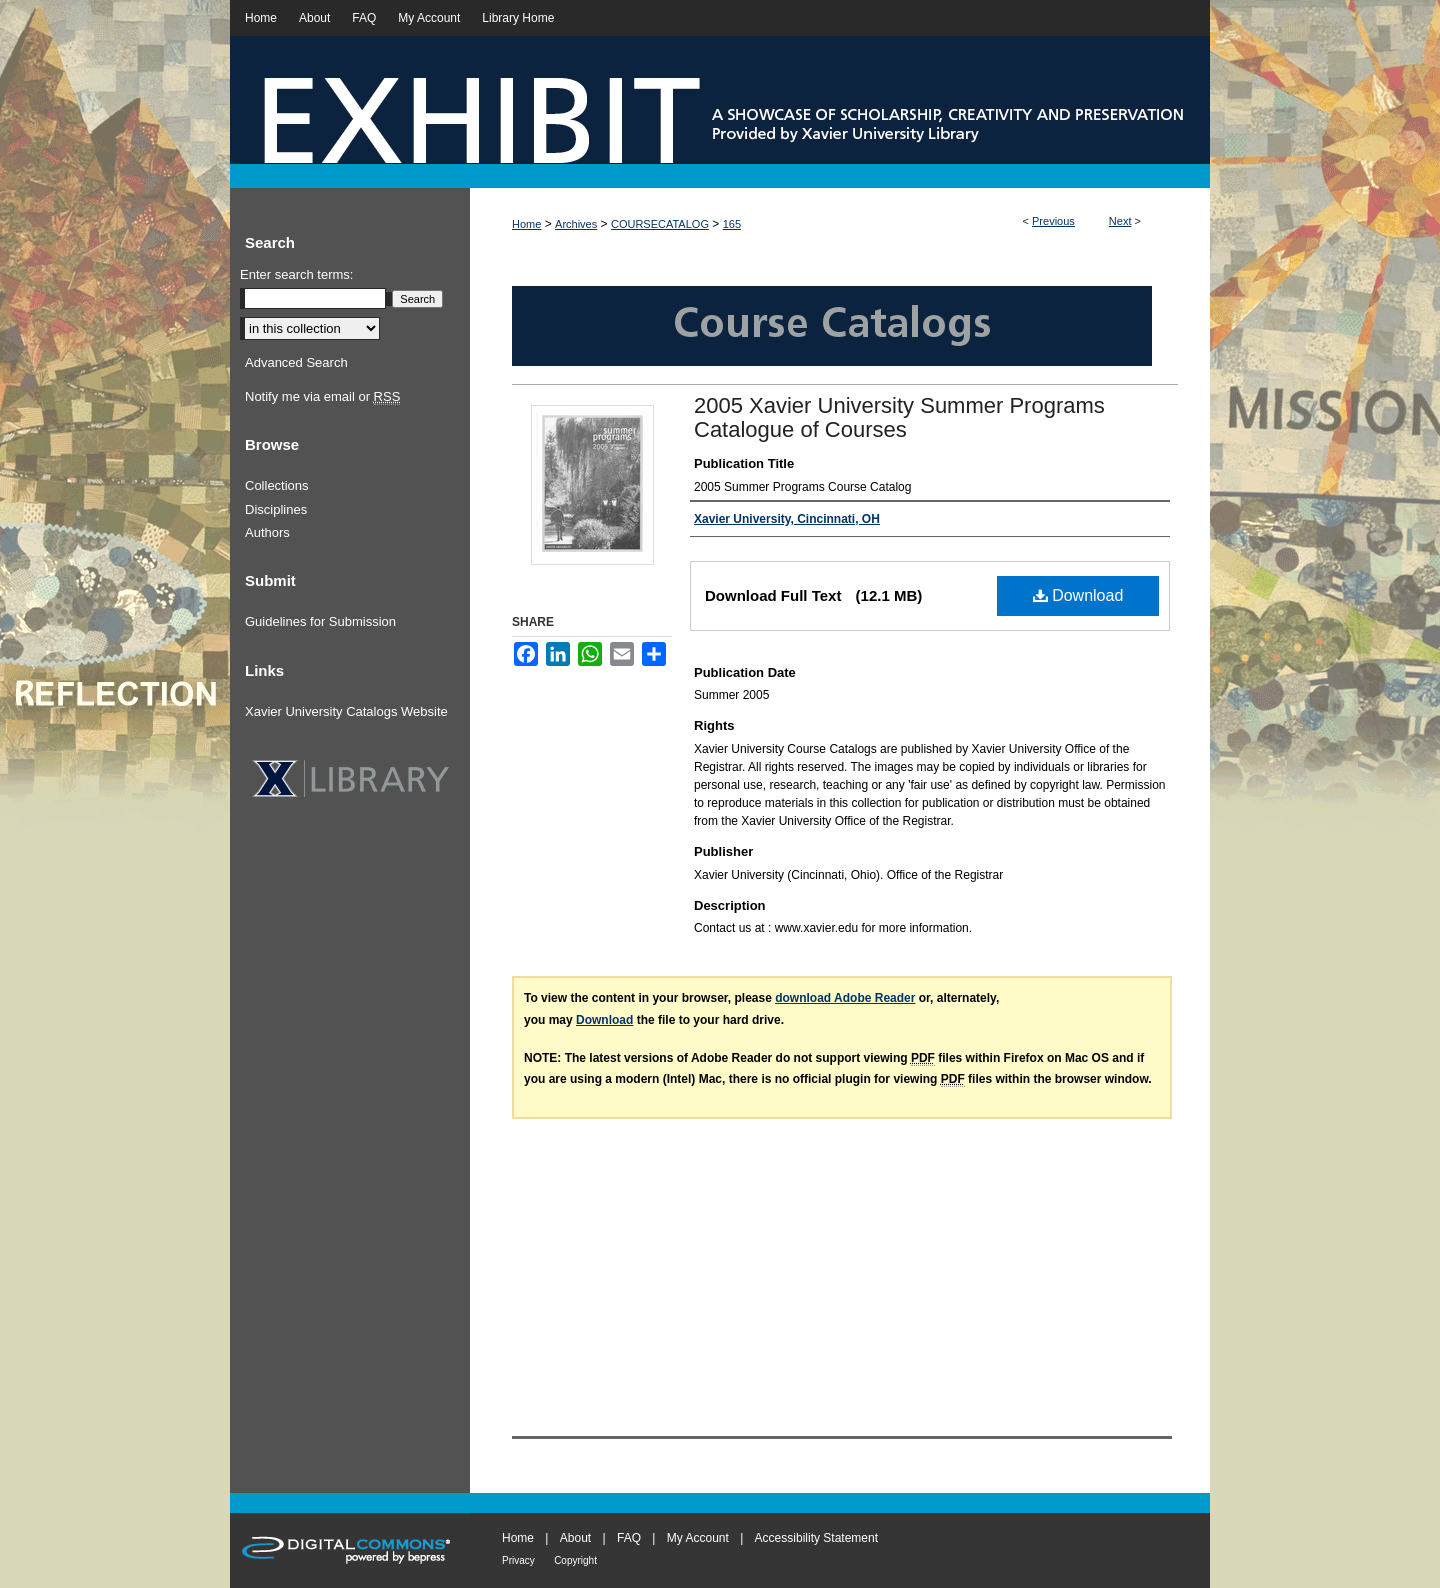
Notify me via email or (322, 397)
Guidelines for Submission (320, 621)
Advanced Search (296, 362)
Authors (267, 532)
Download (1078, 595)
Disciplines (276, 509)
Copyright (575, 1560)
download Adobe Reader (845, 998)
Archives (576, 224)
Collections (277, 485)
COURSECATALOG (660, 224)
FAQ (629, 1538)
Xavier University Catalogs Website (346, 711)
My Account (698, 1538)
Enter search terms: (296, 274)
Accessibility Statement (816, 1538)
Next (1120, 221)
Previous (1053, 221)
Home (526, 224)
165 (732, 224)
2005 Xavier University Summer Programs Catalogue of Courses (899, 417)
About (575, 1538)
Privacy (518, 1560)
